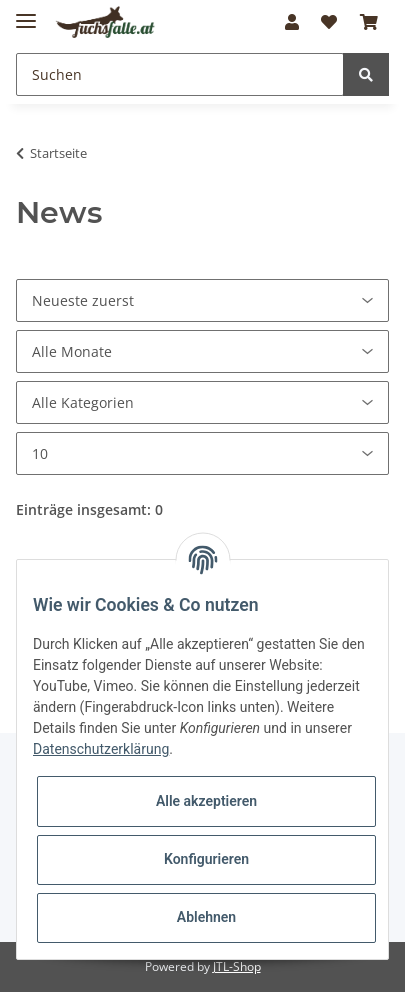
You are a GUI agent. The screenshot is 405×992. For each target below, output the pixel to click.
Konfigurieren (206, 859)
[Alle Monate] (202, 351)
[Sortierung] (202, 300)
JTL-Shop (237, 966)
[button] (292, 22)
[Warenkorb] (369, 22)
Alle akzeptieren (206, 801)
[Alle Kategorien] (202, 402)
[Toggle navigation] (26, 12)
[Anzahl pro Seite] (202, 453)
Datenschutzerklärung (101, 749)
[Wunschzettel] (329, 22)
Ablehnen (206, 917)
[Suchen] (180, 74)
